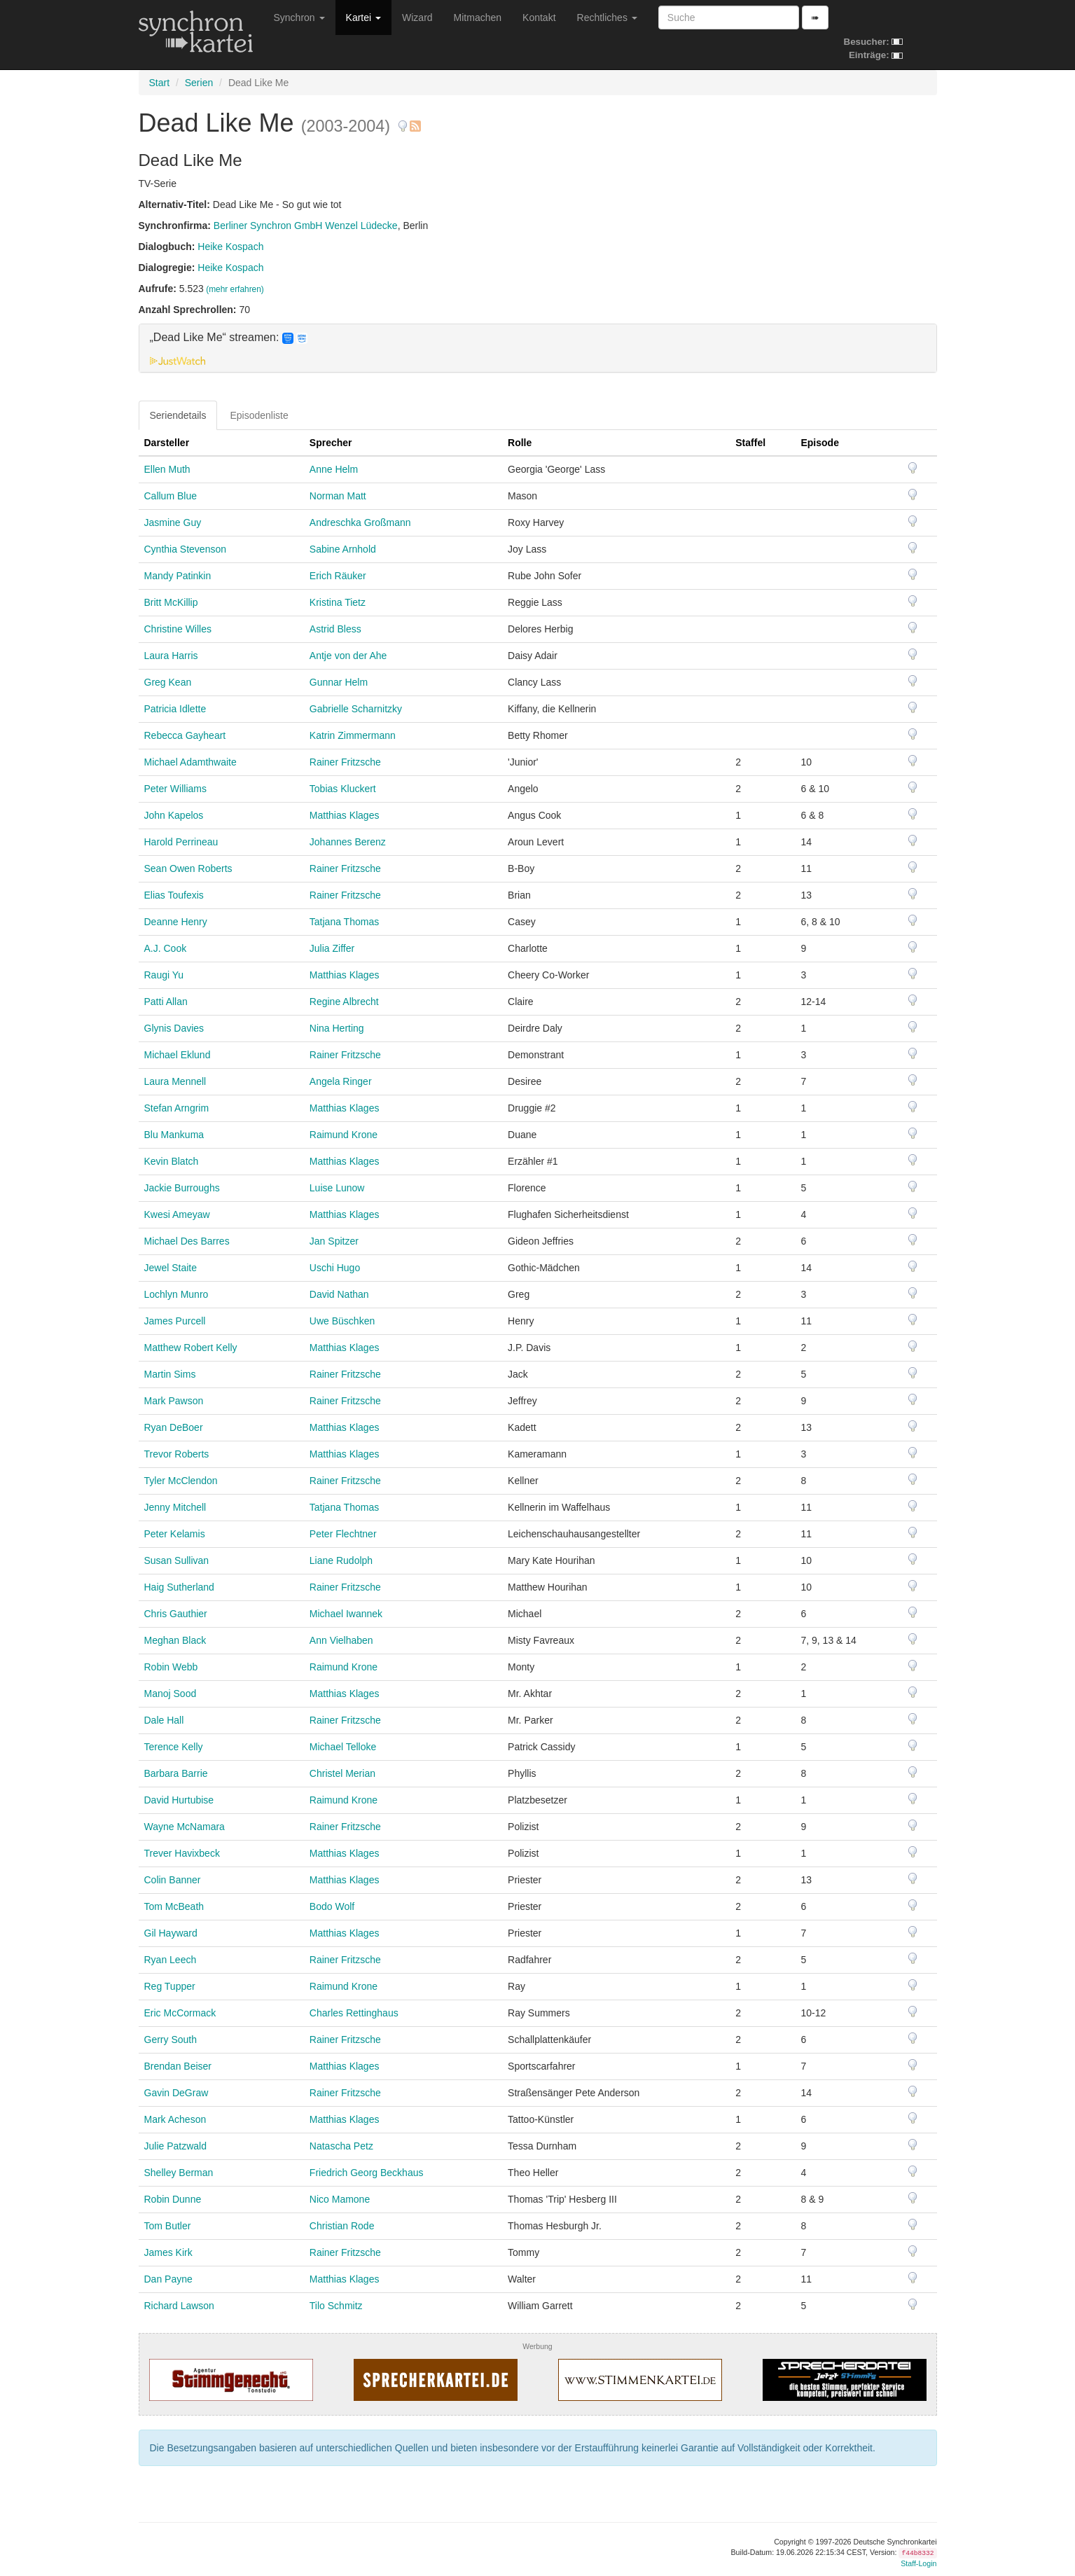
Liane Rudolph (341, 1560)
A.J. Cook (165, 948)
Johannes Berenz (348, 841)
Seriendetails (178, 415)
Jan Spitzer (334, 1241)
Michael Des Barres (187, 1241)
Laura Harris (171, 655)
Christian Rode (342, 2225)
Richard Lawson (179, 2305)
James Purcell (175, 1321)
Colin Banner (172, 1879)
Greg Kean (168, 682)
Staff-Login (918, 2563)
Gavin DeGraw (176, 2092)
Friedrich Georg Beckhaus (367, 2172)
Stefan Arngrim (176, 1108)
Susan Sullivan (176, 1560)
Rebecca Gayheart (185, 735)
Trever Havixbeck (182, 1853)
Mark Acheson (175, 2119)
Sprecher (331, 442)
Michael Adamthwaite (190, 762)
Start (159, 82)
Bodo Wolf (332, 1906)
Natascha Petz (341, 2146)
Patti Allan (166, 1001)
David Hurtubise (179, 1800)
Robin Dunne (173, 2199)
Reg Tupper (169, 1986)
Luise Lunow (337, 1187)
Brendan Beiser (178, 2066)
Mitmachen (477, 17)
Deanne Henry (175, 921)
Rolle (520, 442)
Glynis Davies (174, 1028)
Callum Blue (170, 495)
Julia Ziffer (332, 948)
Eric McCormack (180, 2012)
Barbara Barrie (176, 1773)
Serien (199, 82)
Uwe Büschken (342, 1321)
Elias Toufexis (174, 895)
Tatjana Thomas (344, 921)
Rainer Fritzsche (345, 762)
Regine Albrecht (344, 1001)
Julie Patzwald (175, 2146)
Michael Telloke (343, 1746)
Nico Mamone (340, 2199)
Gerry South (170, 2039)
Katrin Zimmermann (353, 735)
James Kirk (168, 2252)
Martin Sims (170, 1374)
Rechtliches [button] (607, 17)
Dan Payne (168, 2279)
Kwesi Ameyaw (177, 1214)
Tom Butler (167, 2225)
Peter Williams (175, 788)
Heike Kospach (230, 246)
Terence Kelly (173, 1746)
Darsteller (167, 442)
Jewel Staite (170, 1267)
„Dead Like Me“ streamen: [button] (229, 337)
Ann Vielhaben (341, 1640)
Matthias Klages (345, 815)
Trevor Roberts (176, 1454)
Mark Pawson (174, 1400)
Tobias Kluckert (343, 788)
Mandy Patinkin (177, 575)
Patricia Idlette (175, 708)
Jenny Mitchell (175, 1507)
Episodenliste (259, 415)
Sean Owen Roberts (188, 868)
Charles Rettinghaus (354, 2012)
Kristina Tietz (338, 602)
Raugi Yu (164, 975)
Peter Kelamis (174, 1533)
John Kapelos (174, 815)
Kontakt (538, 17)
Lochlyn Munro (176, 1294)
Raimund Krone (343, 1134)
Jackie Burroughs (182, 1187)
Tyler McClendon (181, 1480)
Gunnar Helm (339, 682)
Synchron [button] (299, 17)
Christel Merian (342, 1773)
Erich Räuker (338, 575)
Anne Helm (334, 469)
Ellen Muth (167, 469)
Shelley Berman (179, 2172)
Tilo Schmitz (336, 2305)
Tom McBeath (174, 1906)
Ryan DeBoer (173, 1427)
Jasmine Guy (173, 522)
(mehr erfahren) (235, 289)
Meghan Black (175, 1640)
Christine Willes (177, 629)
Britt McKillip (171, 602)
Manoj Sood (170, 1693)
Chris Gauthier (175, 1613)
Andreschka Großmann (360, 522)
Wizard (417, 17)
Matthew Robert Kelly (190, 1347)
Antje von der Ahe (348, 655)
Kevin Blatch (171, 1161)
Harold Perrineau (181, 841)
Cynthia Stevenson (185, 549)
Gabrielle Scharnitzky (356, 708)
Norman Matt (338, 495)
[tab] (537, 348)
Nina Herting (337, 1028)
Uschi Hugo (335, 1267)
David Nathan (339, 1294)
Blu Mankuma (174, 1134)
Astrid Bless (335, 629)
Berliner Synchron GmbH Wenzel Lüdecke (306, 225)
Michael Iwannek (346, 1613)
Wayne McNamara (184, 1826)
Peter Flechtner (343, 1533)
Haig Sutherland (179, 1587)
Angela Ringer (341, 1081)
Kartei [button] (363, 17)
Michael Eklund (177, 1054)
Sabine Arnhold (343, 549)
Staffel (750, 442)
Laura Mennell (175, 1081)
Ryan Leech (170, 1959)
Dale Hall (164, 1720)
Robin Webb (171, 1667)
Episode (819, 442)
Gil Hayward (170, 1933)
